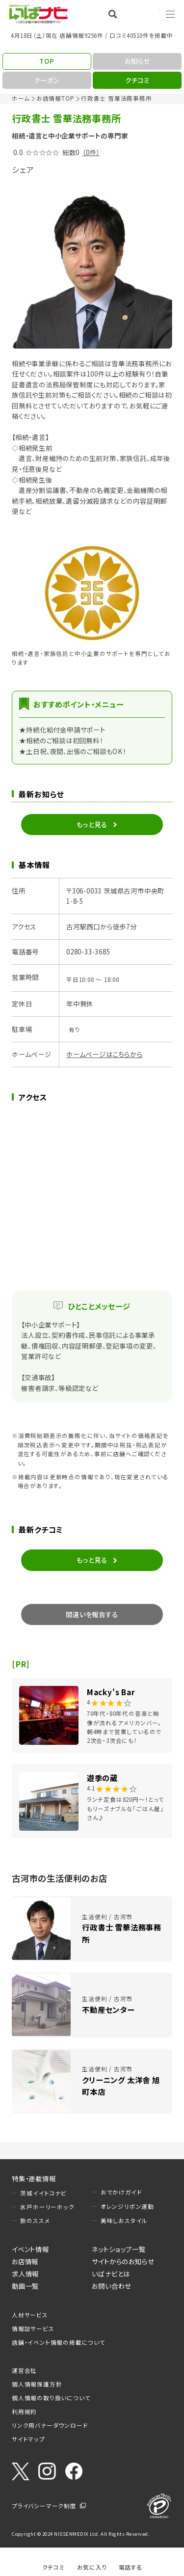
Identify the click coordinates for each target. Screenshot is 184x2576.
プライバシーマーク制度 (44, 2506)
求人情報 (25, 2273)
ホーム (20, 98)
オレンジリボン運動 (127, 2206)
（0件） (91, 152)
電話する (131, 2567)
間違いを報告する (92, 1614)
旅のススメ (35, 2220)
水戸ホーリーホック (47, 2207)
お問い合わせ (111, 2286)
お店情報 (25, 2261)
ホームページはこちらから (104, 1054)
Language (144, 14)
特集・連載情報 (34, 2178)
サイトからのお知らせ (123, 2261)
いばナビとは (111, 2273)
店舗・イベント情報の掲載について (58, 2342)
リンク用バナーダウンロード (50, 2425)
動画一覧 (25, 2286)
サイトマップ (28, 2439)
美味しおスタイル (124, 2220)
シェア (23, 169)
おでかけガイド (121, 2192)
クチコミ (53, 2567)
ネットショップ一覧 (118, 2249)
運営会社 (24, 2370)
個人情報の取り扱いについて (51, 2398)
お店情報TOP (55, 98)
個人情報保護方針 (37, 2384)
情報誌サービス (33, 2328)
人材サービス (30, 2315)
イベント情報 (30, 2249)
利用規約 (24, 2411)
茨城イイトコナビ (43, 2193)
